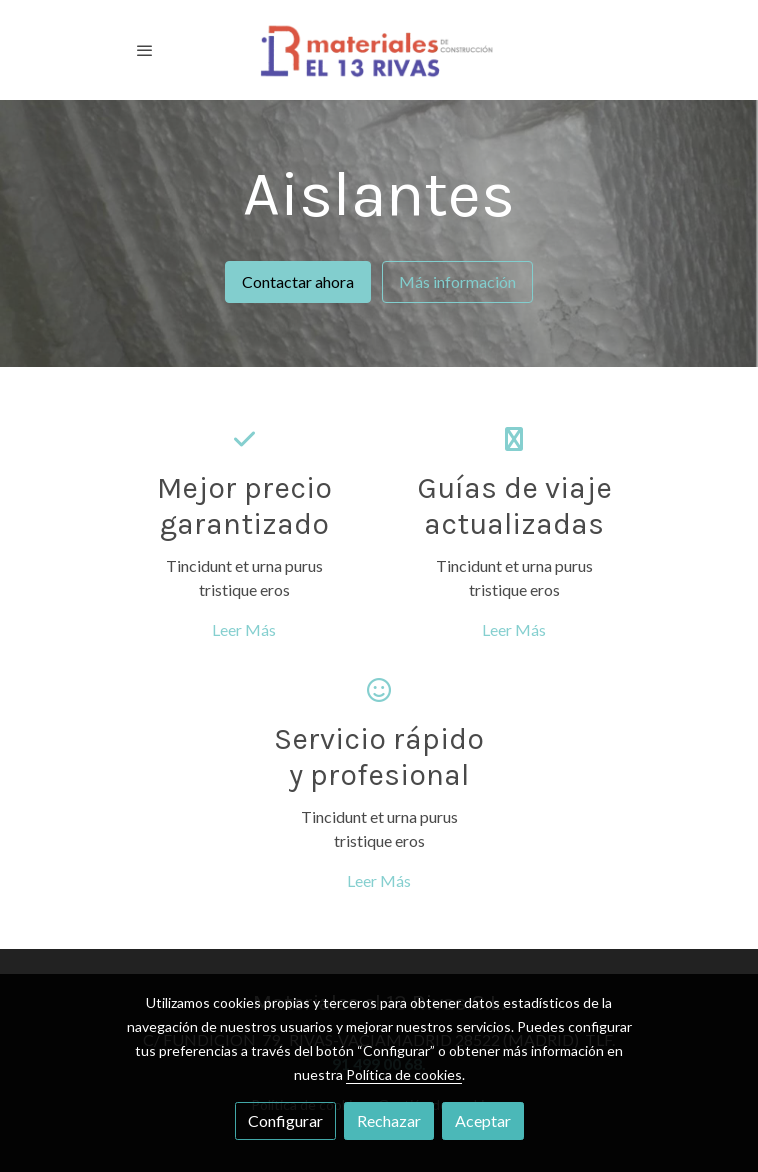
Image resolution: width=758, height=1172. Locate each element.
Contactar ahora (298, 281)
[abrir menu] (145, 50)
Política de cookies (404, 1074)
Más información (457, 281)
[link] (379, 50)
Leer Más (244, 629)
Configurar (285, 1120)
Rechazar (389, 1120)
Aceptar (483, 1120)
